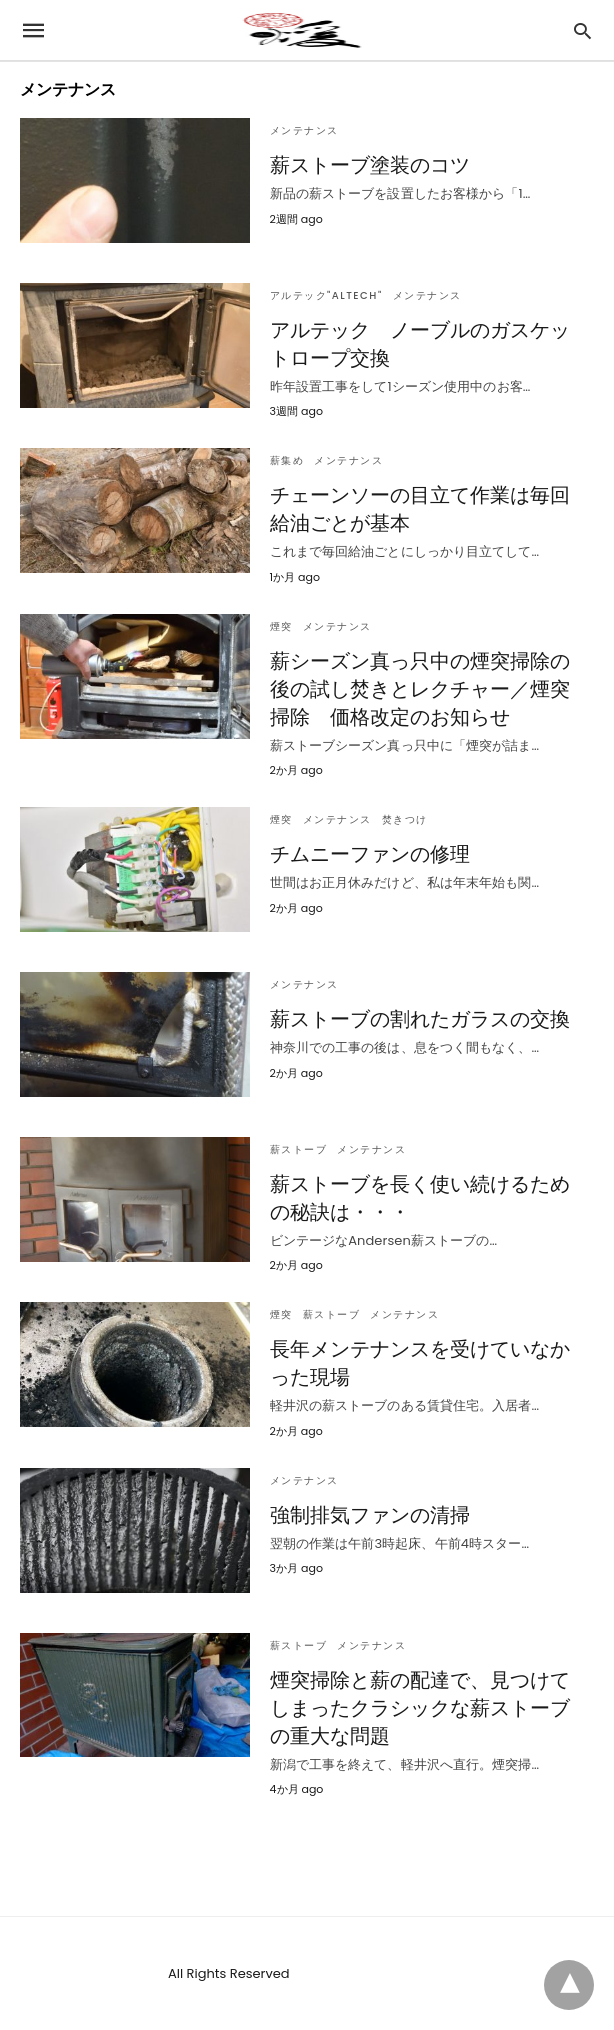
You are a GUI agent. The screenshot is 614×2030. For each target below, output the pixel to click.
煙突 (281, 626)
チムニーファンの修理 (370, 854)
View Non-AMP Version (373, 1973)
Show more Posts (497, 1836)
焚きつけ (405, 819)
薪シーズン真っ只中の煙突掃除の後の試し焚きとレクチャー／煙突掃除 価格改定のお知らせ (420, 689)
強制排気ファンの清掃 (370, 1515)
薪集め (287, 460)
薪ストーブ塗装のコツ (370, 165)
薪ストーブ (299, 1149)
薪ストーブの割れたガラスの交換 (420, 1019)
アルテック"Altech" (326, 295)
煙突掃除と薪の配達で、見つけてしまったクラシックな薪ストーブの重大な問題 (420, 1708)
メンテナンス (304, 130)
